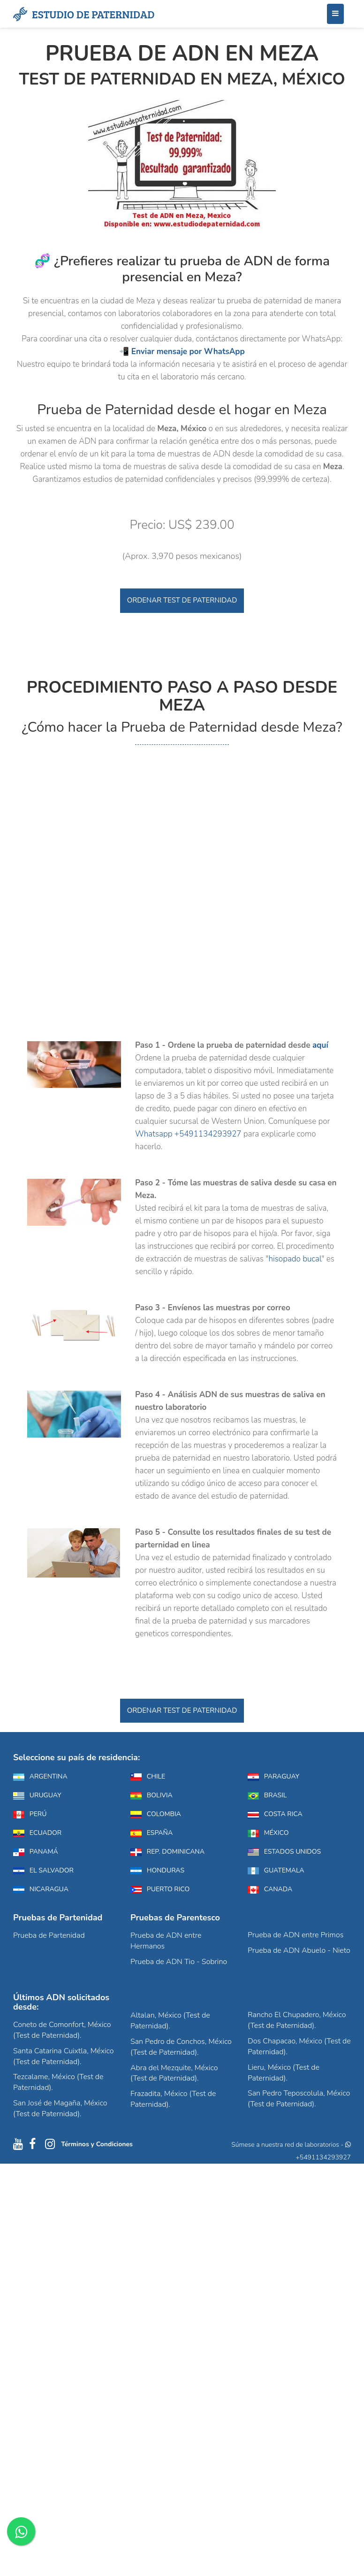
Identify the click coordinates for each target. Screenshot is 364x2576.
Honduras (157, 1870)
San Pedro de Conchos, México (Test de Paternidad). (181, 2047)
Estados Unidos (284, 1851)
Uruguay (37, 1795)
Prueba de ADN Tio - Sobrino (178, 1962)
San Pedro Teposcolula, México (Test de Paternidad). (299, 2098)
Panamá (35, 1851)
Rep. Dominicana (167, 1851)
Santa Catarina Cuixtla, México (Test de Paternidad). (63, 2056)
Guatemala (276, 1870)
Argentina (40, 1776)
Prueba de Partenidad (49, 1935)
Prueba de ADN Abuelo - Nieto (299, 1950)
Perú (29, 1814)
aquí (320, 1045)
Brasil (267, 1795)
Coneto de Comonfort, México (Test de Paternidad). (62, 2030)
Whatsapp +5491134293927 (188, 1134)
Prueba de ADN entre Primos (295, 1935)
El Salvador (43, 1870)
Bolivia (151, 1795)
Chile (147, 1776)
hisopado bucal (294, 1258)
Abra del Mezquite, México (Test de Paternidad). (174, 2073)
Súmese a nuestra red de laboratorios (285, 2144)
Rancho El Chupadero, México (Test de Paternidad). (297, 2020)
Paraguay (273, 1776)
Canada (270, 1889)
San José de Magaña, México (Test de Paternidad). (60, 2108)
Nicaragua (40, 1889)
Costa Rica (275, 1814)
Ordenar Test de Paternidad (182, 600)
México (268, 1832)
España (151, 1832)
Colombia (155, 1814)
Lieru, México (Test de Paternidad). (283, 2072)
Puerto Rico (160, 1889)
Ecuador (37, 1832)
